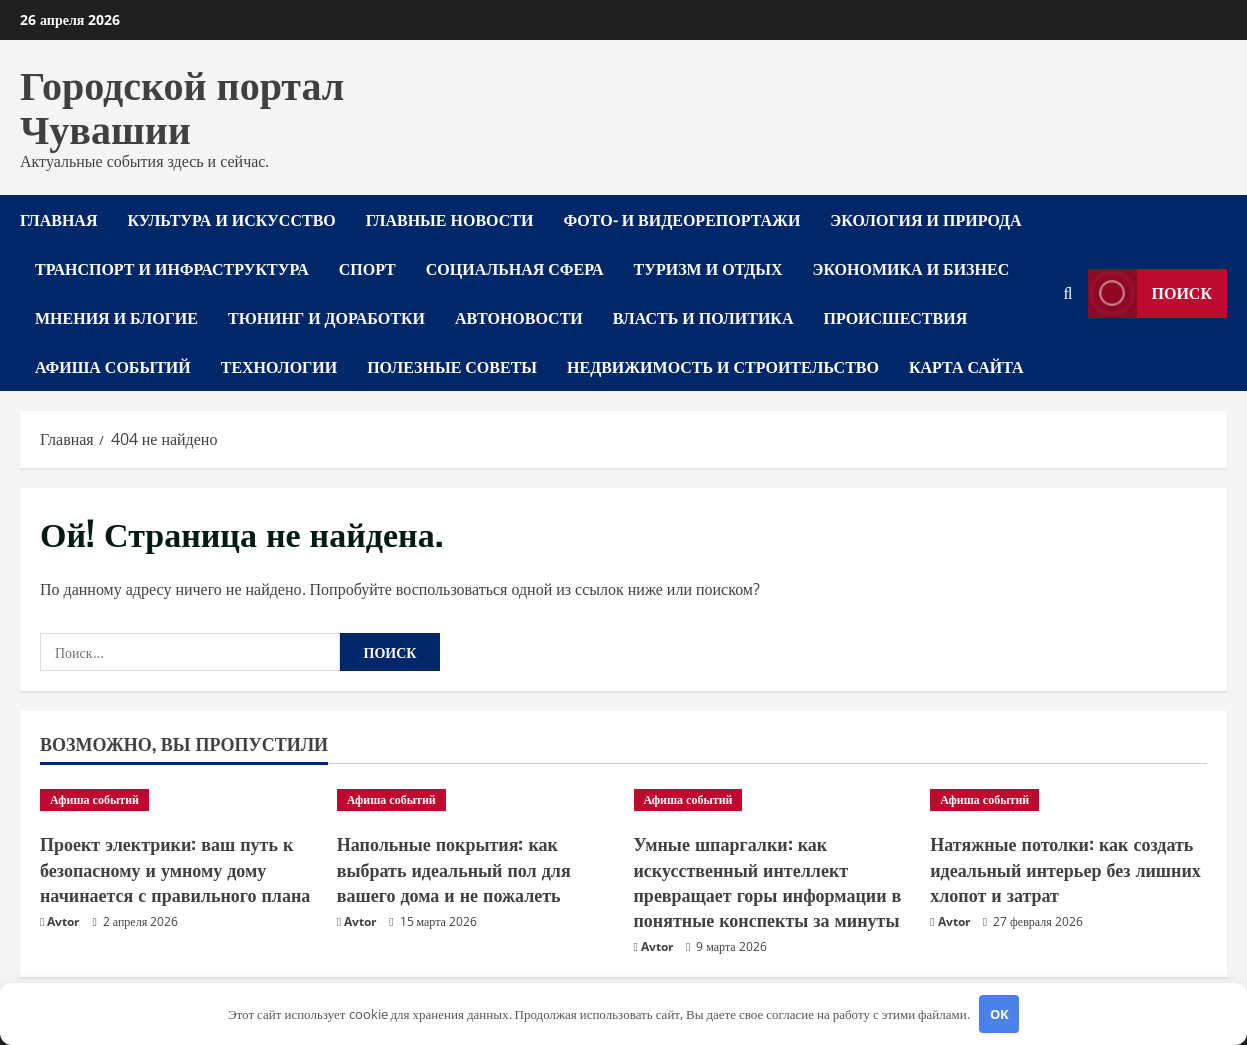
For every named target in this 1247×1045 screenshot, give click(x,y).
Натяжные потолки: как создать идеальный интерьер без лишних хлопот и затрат (1065, 868)
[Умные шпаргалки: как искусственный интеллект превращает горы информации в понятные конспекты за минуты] (772, 800)
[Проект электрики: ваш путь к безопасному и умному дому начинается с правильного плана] (178, 800)
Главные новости (450, 219)
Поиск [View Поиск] (1150, 293)
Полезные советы (452, 366)
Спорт (367, 268)
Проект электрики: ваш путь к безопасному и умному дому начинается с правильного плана (175, 868)
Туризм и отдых (708, 268)
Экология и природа (925, 219)
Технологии (279, 366)
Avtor (63, 921)
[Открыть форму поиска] (1068, 293)
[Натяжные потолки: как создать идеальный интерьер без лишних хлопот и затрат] (1068, 800)
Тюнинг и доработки (326, 317)
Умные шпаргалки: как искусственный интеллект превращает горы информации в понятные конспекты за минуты (768, 881)
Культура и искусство (231, 219)
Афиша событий (113, 366)
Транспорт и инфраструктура (172, 268)
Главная (58, 219)
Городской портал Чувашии (182, 104)
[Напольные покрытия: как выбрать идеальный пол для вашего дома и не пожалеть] (475, 800)
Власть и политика (703, 317)
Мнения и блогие (116, 317)
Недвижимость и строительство (723, 366)
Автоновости (519, 317)
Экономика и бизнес (911, 268)
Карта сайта (966, 366)
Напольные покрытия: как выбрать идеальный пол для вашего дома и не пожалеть (454, 868)
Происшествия (896, 317)
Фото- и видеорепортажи (681, 219)
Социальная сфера (515, 268)
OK (999, 1014)
